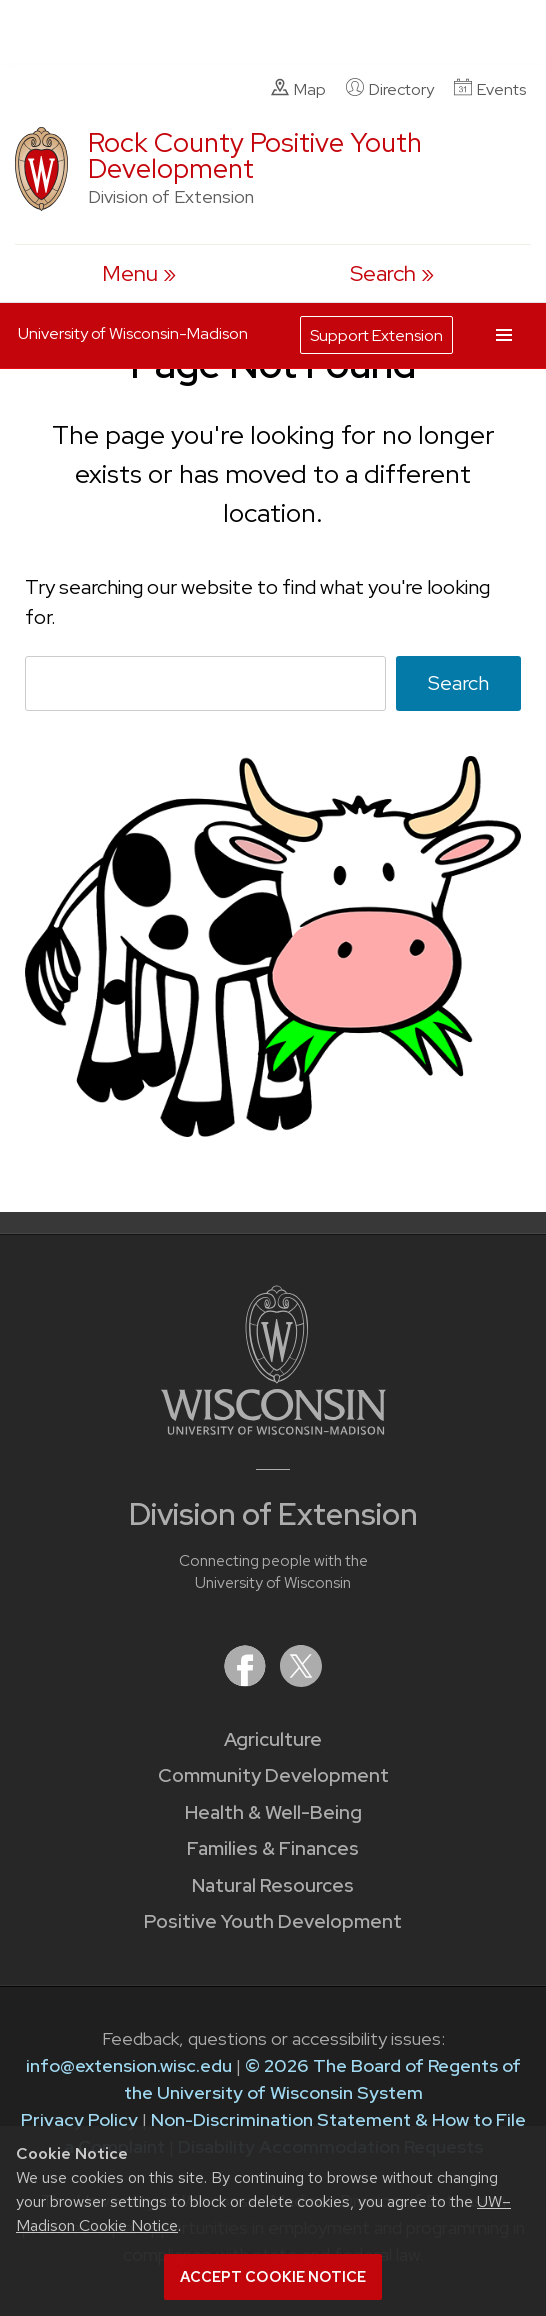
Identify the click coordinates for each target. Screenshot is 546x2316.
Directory (390, 89)
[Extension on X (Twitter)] (301, 1680)
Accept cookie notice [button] (273, 2277)
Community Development (273, 1775)
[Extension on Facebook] (247, 1680)
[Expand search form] (392, 273)
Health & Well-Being (273, 1812)
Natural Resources (273, 1885)
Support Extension (376, 335)
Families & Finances (273, 1848)
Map (298, 89)
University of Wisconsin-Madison (133, 333)
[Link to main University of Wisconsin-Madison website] (273, 1428)
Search (458, 683)
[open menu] (139, 273)
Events (490, 89)
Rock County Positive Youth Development (255, 155)
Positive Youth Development (273, 1921)
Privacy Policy (79, 2119)
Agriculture (273, 1739)
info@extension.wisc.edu (129, 2065)
